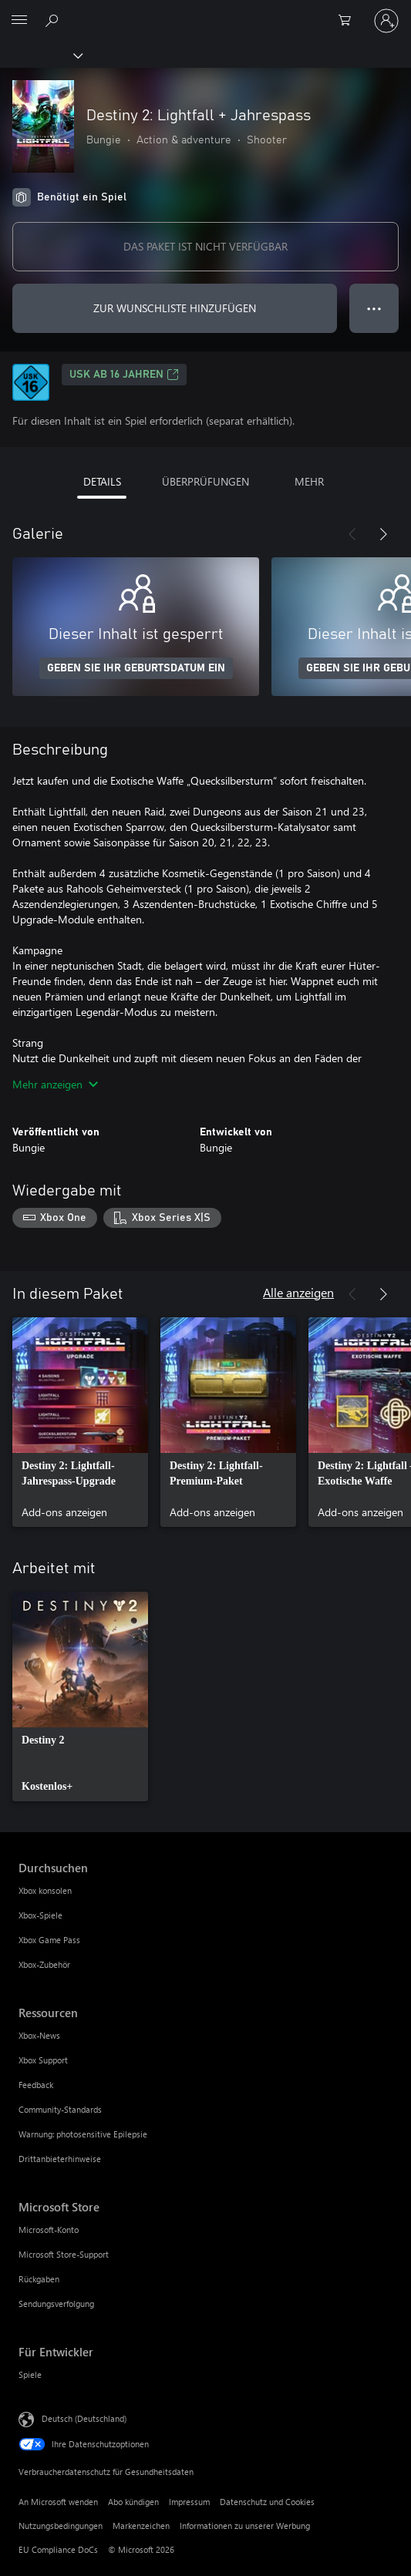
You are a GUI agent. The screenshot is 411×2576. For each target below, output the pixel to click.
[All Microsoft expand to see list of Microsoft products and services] (19, 20)
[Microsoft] (205, 11)
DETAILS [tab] (102, 481)
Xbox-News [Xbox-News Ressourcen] (39, 2035)
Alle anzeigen (298, 1292)
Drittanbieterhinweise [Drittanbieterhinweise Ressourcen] (60, 2159)
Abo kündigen (133, 2502)
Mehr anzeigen (55, 1084)
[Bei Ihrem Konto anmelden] (386, 20)
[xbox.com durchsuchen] (54, 20)
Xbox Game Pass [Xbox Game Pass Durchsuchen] (49, 1940)
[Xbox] (40, 55)
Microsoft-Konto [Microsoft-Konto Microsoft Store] (49, 2230)
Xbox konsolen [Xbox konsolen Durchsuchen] (45, 1890)
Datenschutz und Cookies (267, 2502)
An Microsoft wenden (58, 2502)
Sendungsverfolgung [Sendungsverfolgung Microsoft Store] (56, 2304)
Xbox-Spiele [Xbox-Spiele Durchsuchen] (40, 1915)
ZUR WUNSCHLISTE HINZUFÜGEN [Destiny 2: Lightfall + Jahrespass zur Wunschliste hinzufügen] (174, 308)
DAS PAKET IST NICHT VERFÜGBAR (205, 246)
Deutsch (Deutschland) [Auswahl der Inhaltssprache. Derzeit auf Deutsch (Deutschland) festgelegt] (84, 2418)
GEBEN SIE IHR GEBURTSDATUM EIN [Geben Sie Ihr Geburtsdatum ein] (136, 668)
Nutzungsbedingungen (61, 2526)
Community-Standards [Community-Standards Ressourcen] (60, 2109)
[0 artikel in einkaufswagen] (349, 20)
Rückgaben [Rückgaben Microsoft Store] (39, 2279)
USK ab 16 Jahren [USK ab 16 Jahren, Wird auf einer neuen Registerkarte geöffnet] (124, 374)
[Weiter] (383, 534)
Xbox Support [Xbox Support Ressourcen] (43, 2060)
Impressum (189, 2502)
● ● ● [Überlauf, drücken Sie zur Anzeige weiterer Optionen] (374, 308)
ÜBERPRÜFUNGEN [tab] (205, 481)
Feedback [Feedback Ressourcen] (36, 2085)
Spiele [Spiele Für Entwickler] (30, 2374)
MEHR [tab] (309, 481)
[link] (80, 1422)
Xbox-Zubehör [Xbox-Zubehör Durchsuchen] (44, 1964)
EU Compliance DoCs (58, 2549)
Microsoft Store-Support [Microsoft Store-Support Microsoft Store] (64, 2254)
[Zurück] (352, 534)
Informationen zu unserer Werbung (245, 2526)
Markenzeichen (141, 2526)
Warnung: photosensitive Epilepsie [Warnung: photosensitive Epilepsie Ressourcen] (83, 2134)
